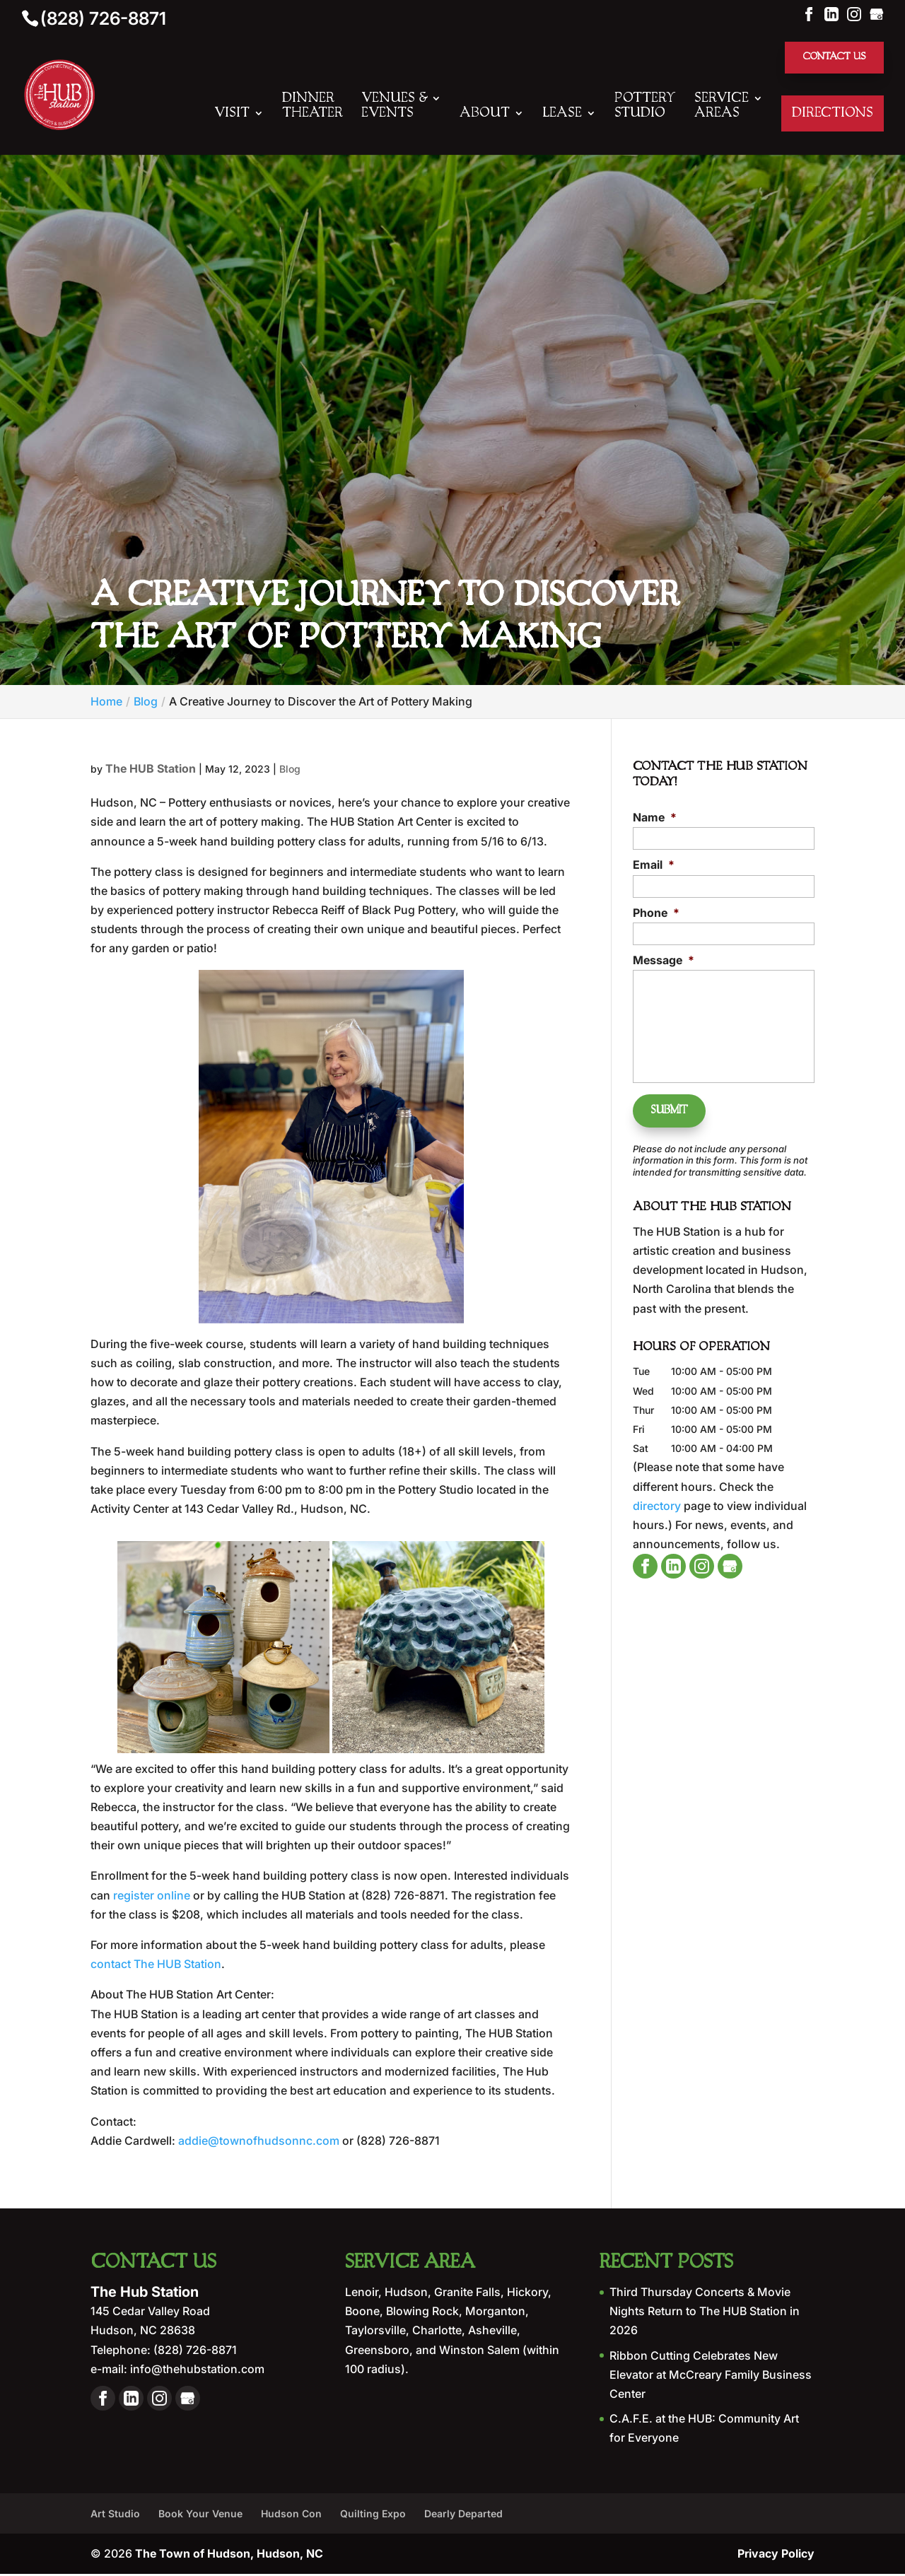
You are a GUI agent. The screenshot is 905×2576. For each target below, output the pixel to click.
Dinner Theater (312, 107)
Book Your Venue (200, 2515)
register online (151, 1897)
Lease (562, 114)
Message (663, 961)
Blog (289, 770)
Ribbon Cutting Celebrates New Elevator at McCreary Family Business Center (710, 2376)
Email (654, 867)
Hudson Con (291, 2515)
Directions (832, 114)
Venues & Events (394, 107)
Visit (232, 114)
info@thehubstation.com (195, 2370)
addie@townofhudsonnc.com (258, 2142)
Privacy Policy (775, 2555)
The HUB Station (150, 770)
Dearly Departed (463, 2515)
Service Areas (721, 107)
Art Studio (115, 2515)
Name (655, 819)
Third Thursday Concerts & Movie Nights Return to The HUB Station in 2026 (704, 2312)
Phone (656, 914)
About (485, 114)
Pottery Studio (645, 107)
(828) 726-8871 (103, 18)
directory (657, 1499)
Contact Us (831, 58)
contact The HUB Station (155, 1966)
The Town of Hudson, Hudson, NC (229, 2555)
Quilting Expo (373, 2515)
